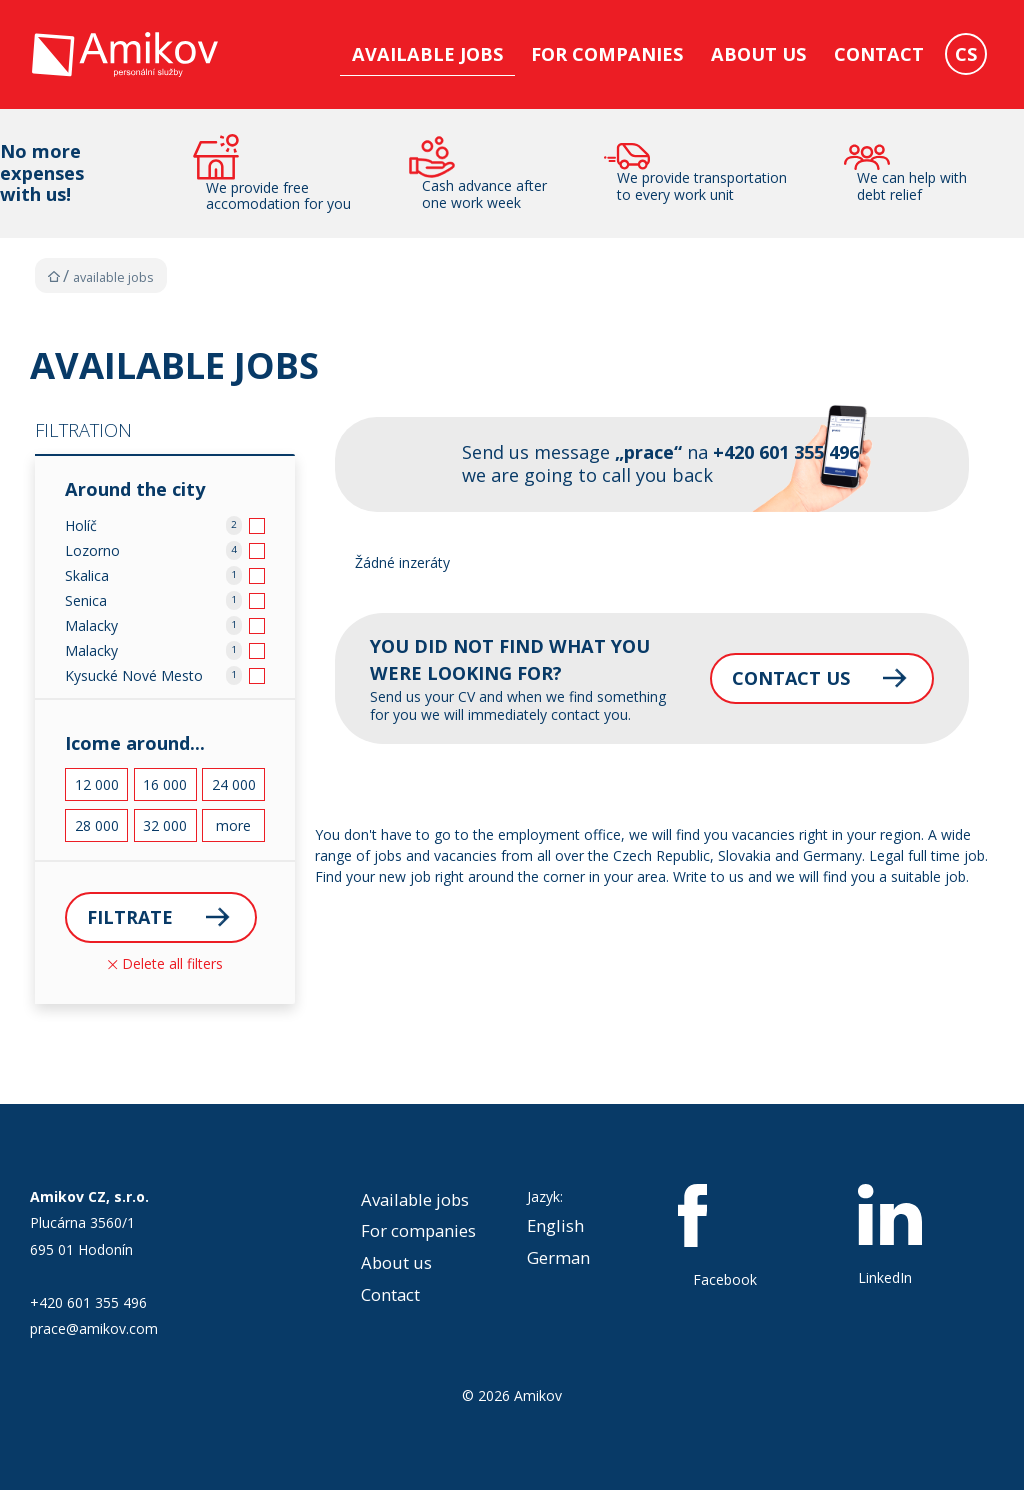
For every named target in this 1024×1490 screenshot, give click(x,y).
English (555, 1225)
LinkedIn (890, 1236)
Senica (86, 600)
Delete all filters (165, 963)
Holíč (81, 525)
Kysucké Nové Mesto (134, 675)
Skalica (87, 575)
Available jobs (427, 54)
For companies (607, 54)
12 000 (97, 784)
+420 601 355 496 (88, 1302)
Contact (879, 54)
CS (966, 54)
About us (758, 54)
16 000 (165, 784)
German (558, 1257)
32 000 (165, 825)
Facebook (725, 1237)
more (233, 825)
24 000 (234, 784)
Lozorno (92, 550)
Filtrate (130, 917)
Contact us (787, 678)
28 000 (97, 825)
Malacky (91, 625)
